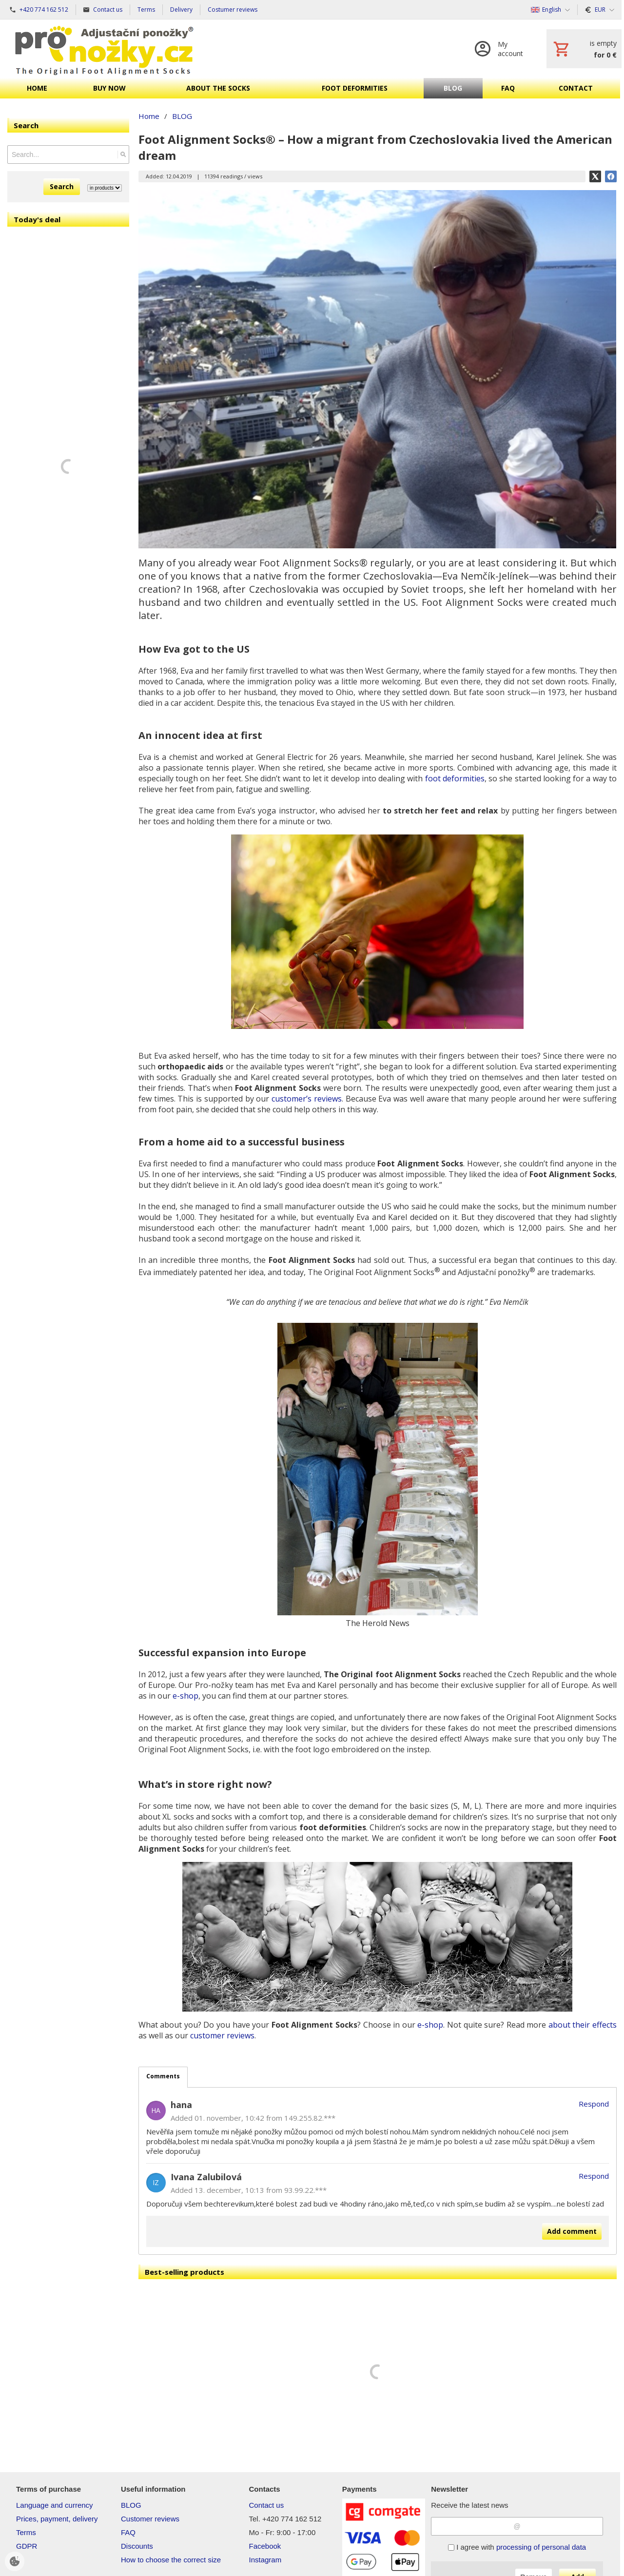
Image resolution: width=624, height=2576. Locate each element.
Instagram (265, 2560)
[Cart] (584, 48)
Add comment (572, 2231)
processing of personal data (541, 2547)
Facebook (265, 2546)
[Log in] (501, 48)
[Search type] (104, 188)
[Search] (123, 154)
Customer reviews (150, 2519)
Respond (594, 2104)
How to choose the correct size (171, 2560)
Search (62, 186)
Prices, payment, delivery (57, 2519)
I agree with (517, 2547)
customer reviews (222, 2035)
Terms (26, 2532)
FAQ (128, 2532)
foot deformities (455, 778)
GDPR (26, 2546)
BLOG (131, 2505)
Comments (163, 2076)
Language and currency (54, 2505)
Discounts (137, 2546)
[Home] (104, 48)
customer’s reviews (307, 1098)
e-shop (185, 1695)
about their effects (582, 2024)
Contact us (266, 2505)
